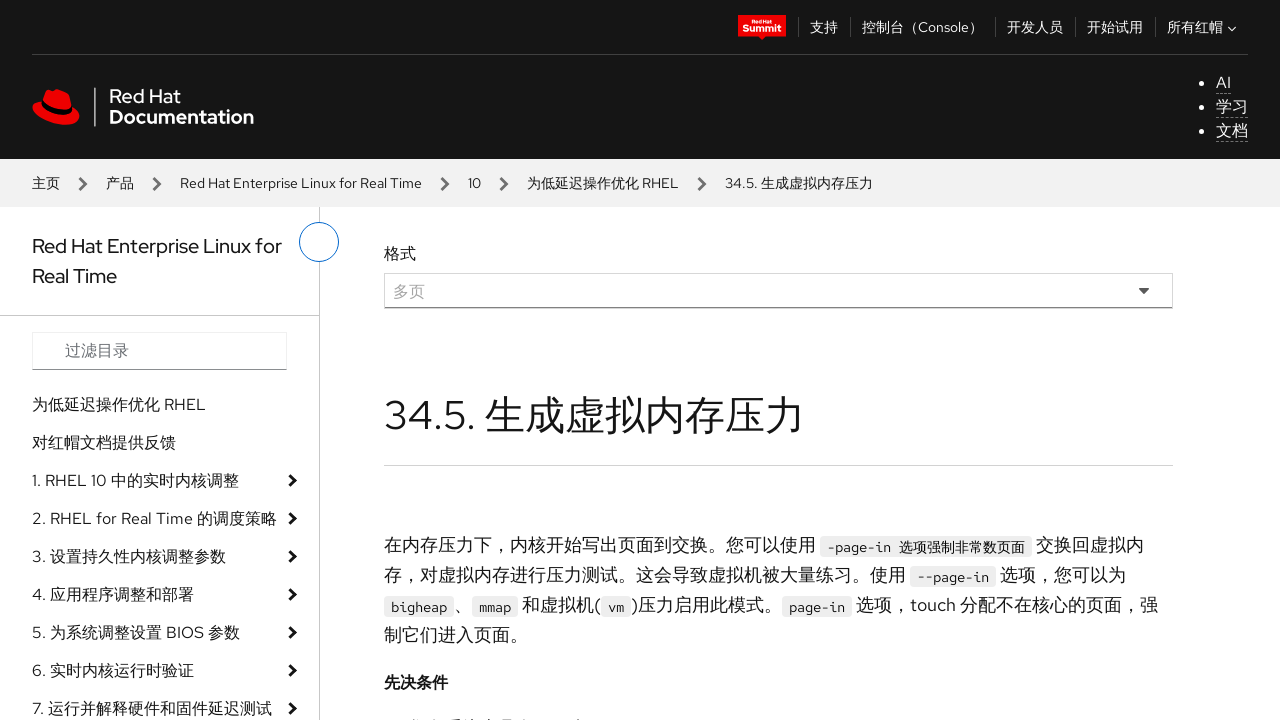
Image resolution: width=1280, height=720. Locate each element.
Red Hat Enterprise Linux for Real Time (301, 183)
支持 (824, 27)
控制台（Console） (922, 27)
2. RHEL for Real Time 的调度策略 (154, 518)
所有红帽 (1204, 27)
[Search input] (159, 351)
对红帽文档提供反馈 (104, 442)
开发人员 (1035, 27)
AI (1223, 82)
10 (474, 183)
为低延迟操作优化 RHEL (603, 183)
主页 (46, 183)
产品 (120, 183)
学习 (1232, 106)
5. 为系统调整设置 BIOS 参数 (136, 632)
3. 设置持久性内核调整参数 (129, 556)
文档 (1232, 130)
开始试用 (1115, 27)
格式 (400, 253)
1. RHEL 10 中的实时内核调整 (135, 480)
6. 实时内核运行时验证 (113, 670)
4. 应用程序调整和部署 (113, 594)
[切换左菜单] (319, 242)
